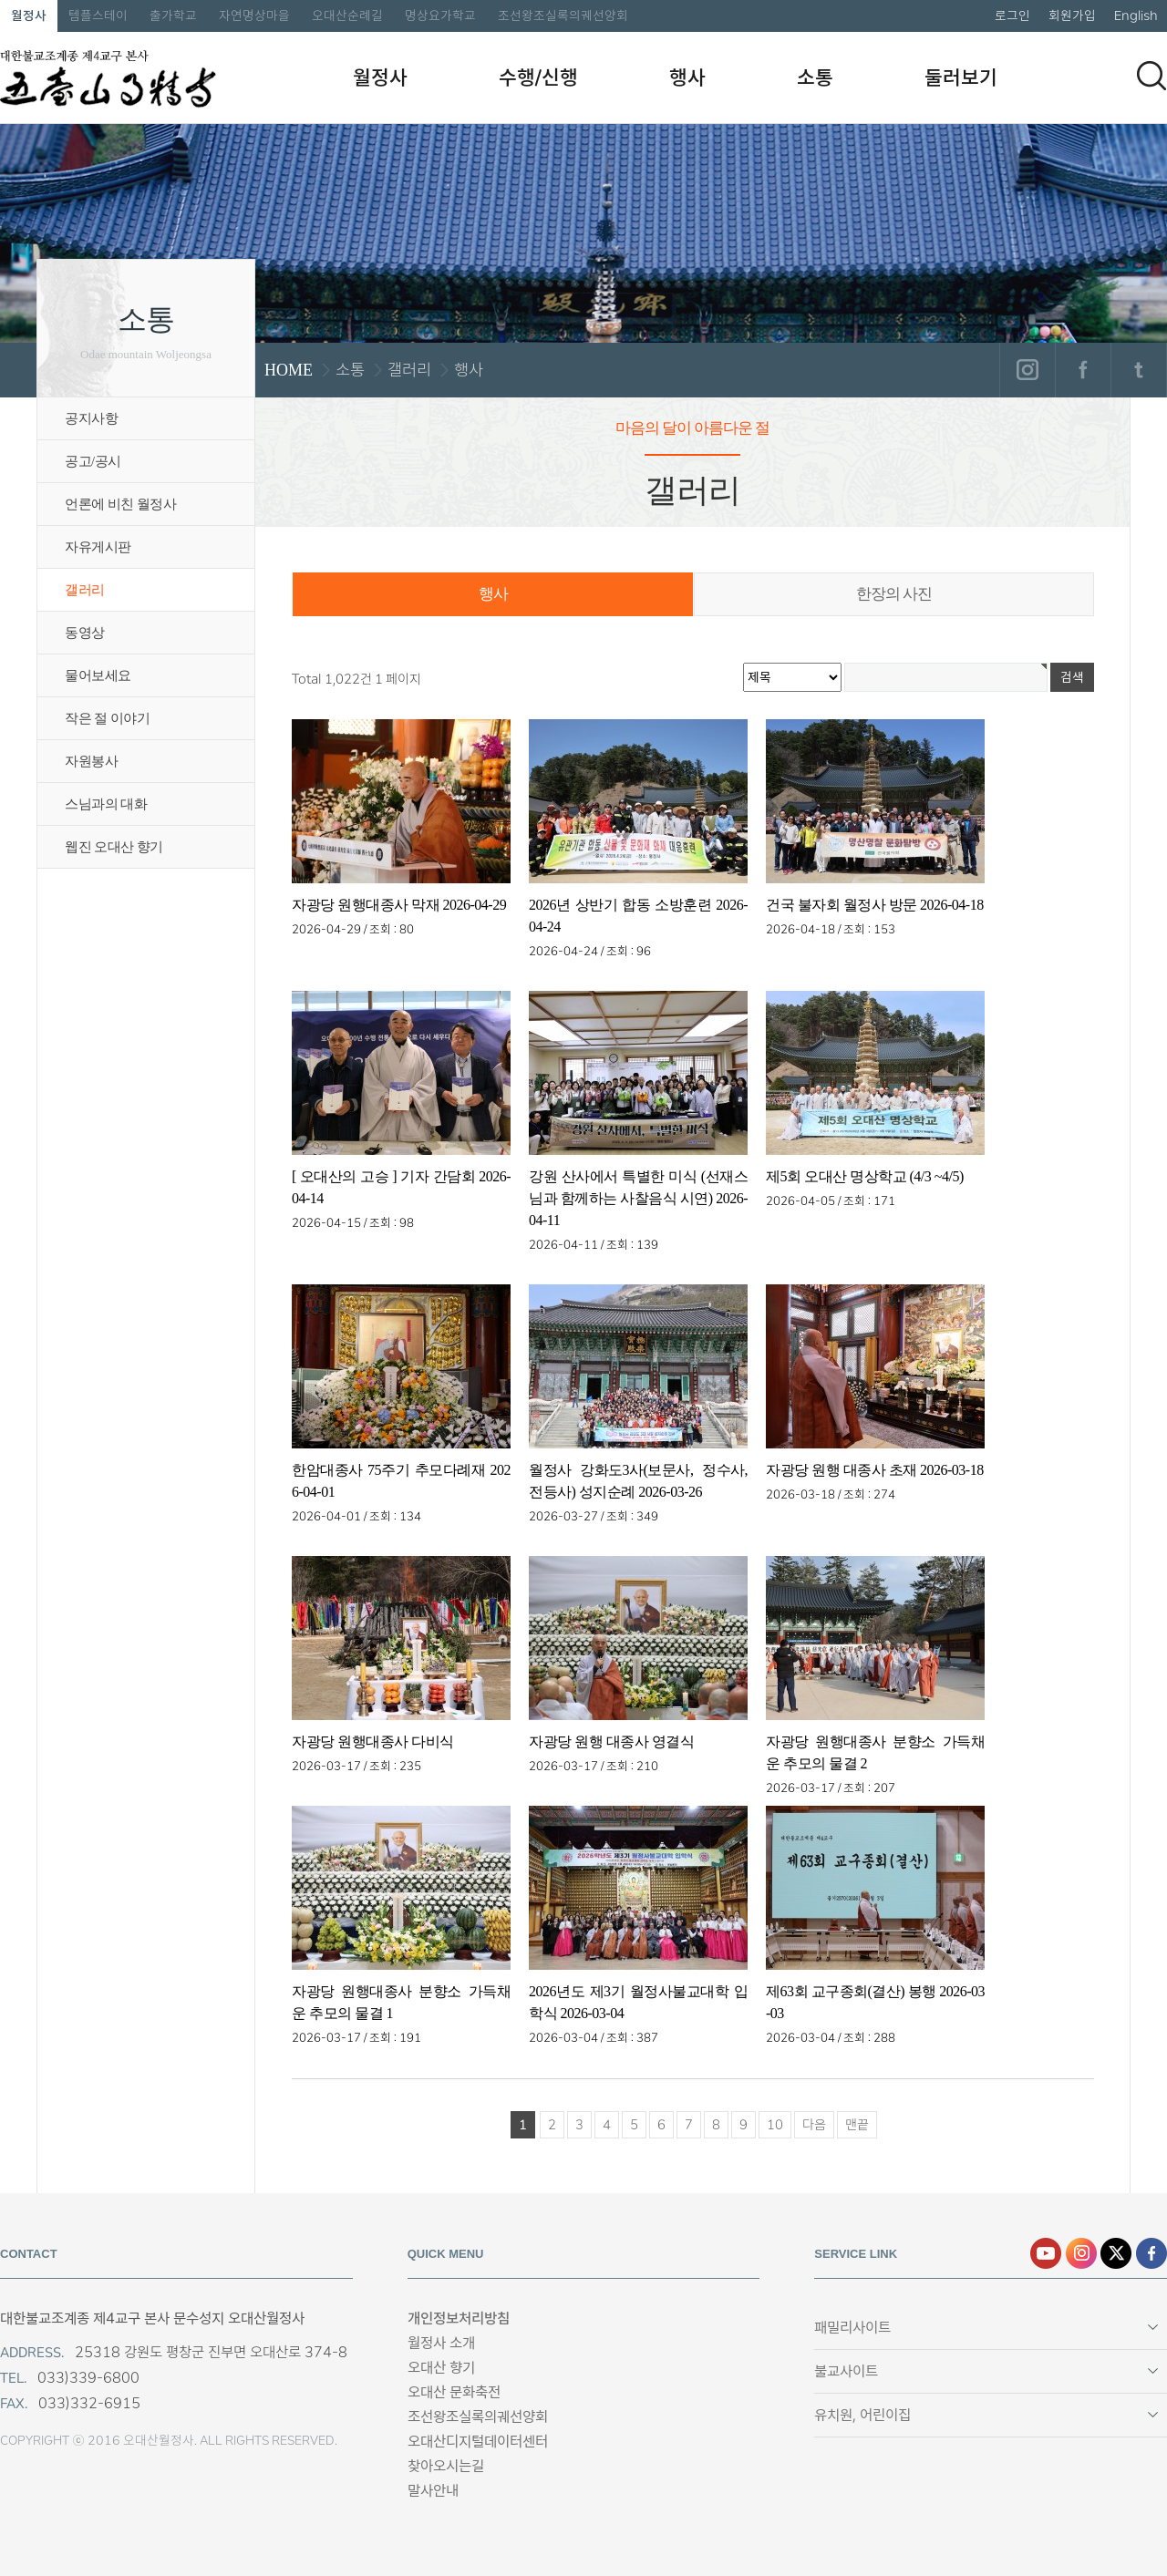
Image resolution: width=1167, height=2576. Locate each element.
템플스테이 (98, 15)
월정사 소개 (441, 2343)
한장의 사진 (894, 594)
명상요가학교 (440, 15)
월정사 (28, 15)
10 (775, 2125)
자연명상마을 (254, 15)
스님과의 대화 (106, 804)
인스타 (1081, 2253)
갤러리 (85, 589)
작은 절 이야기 (107, 718)
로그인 (1012, 15)
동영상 (85, 632)
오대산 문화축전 (454, 2392)
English (1136, 15)
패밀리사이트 (852, 2327)
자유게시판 (98, 547)
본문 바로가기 (0, 0)
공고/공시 (93, 461)
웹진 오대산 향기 (114, 847)
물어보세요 (98, 675)
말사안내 (433, 2490)
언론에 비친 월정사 (120, 504)
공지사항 (91, 418)
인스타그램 (1027, 370)
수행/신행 (538, 77)
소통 (815, 77)
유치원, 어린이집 (862, 2415)
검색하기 (1151, 75)
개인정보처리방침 (459, 2318)
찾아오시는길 (446, 2466)
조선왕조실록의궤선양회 (563, 15)
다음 (814, 2125)
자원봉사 (91, 761)
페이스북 (1082, 370)
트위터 (1138, 370)
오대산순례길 (347, 15)
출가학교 (173, 15)
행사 (687, 77)
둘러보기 (960, 77)
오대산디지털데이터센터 (478, 2441)
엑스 (1115, 2253)
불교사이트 (846, 2371)
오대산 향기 (441, 2367)
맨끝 (857, 2125)
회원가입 (1072, 15)
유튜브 (1045, 2253)
